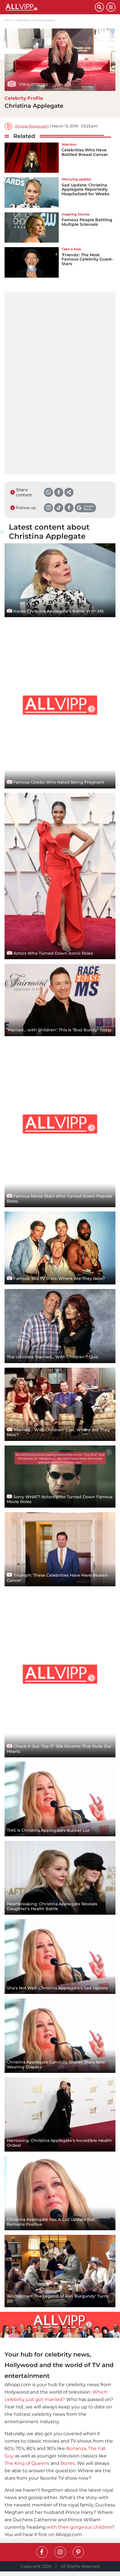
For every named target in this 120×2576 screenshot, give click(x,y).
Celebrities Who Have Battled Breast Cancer (85, 152)
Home (9, 20)
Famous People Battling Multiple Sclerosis (87, 222)
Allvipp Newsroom (32, 126)
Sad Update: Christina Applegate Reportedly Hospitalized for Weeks (85, 189)
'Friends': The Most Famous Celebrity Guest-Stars (87, 259)
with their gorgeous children (79, 2527)
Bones (67, 2463)
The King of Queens (27, 2463)
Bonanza (76, 2448)
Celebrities (21, 20)
